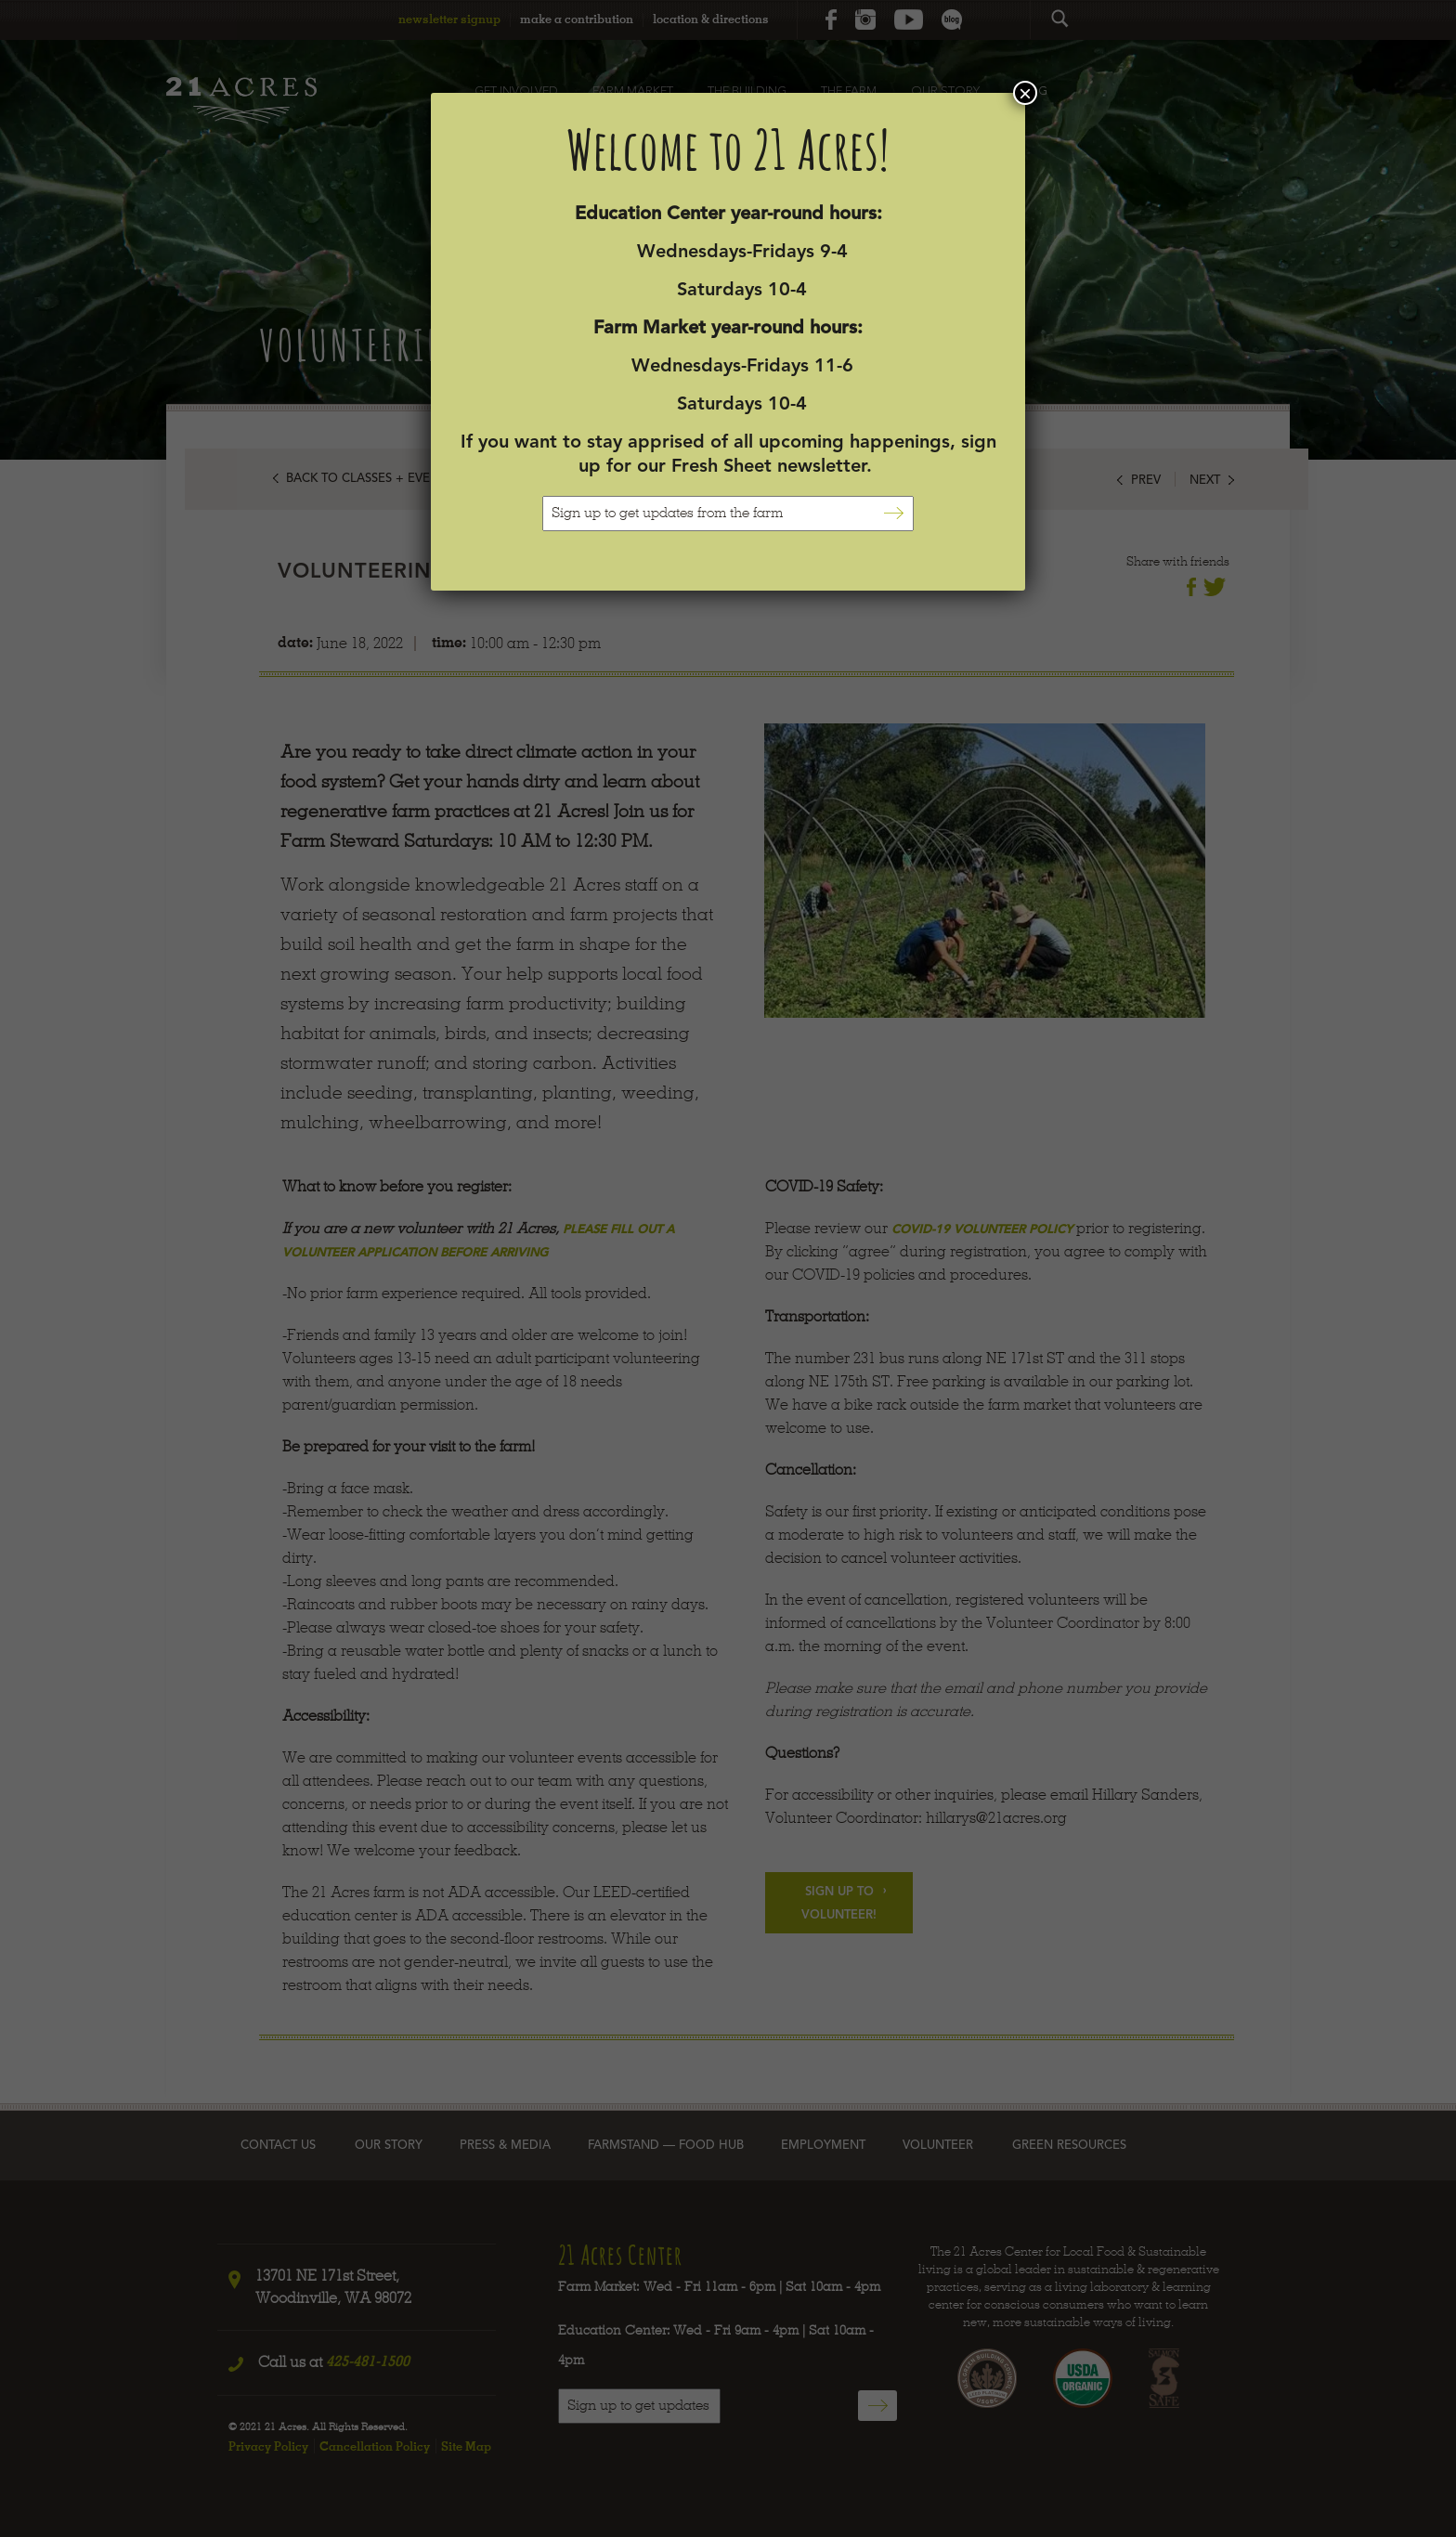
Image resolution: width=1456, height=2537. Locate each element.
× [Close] (1025, 93)
